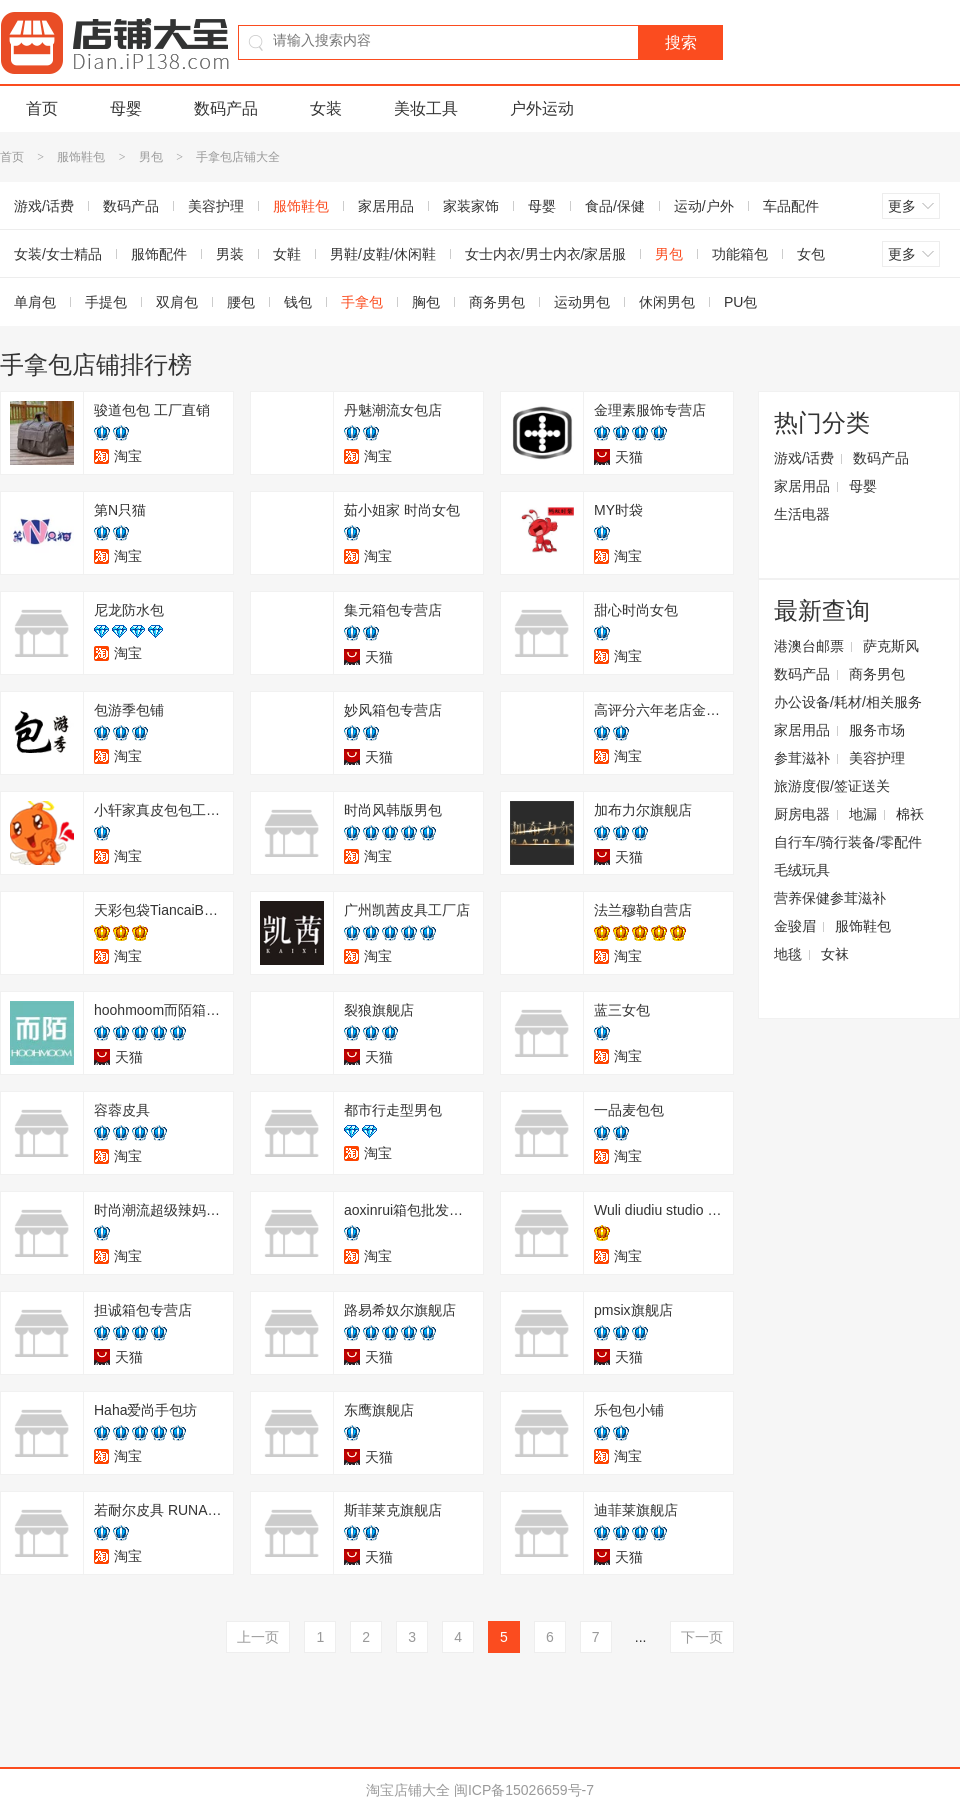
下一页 (702, 1637)
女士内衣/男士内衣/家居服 (546, 254)
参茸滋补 (802, 758)
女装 (326, 108)
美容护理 (216, 206)
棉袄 (910, 814)
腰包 (241, 302)
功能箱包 (740, 254)
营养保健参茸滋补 (830, 898)
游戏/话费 (804, 458)
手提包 (106, 302)
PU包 (740, 302)
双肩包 (177, 302)
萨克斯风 (891, 646)
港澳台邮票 (809, 646)
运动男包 (582, 302)
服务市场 (877, 730)
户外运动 (542, 108)
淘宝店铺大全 (408, 1790)
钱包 (298, 302)
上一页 (258, 1637)
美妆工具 (426, 108)
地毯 (788, 954)
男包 (151, 157)
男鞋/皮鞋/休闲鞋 (383, 254)
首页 (42, 108)
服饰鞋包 (81, 157)
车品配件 (791, 206)
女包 (811, 254)
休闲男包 (667, 302)
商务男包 (497, 302)
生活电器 (802, 514)
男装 (230, 254)
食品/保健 (615, 206)
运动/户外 (704, 206)
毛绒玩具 (802, 870)
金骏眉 (795, 926)
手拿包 (362, 302)
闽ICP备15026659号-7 (524, 1790)
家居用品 (386, 206)
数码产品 (226, 108)
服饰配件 (159, 254)
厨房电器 (802, 814)
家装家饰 (471, 206)
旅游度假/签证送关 (832, 786)
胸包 (426, 302)
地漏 (863, 814)
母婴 (126, 108)
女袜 (835, 954)
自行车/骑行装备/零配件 (848, 842)
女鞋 (287, 254)
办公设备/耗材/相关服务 (848, 702)
